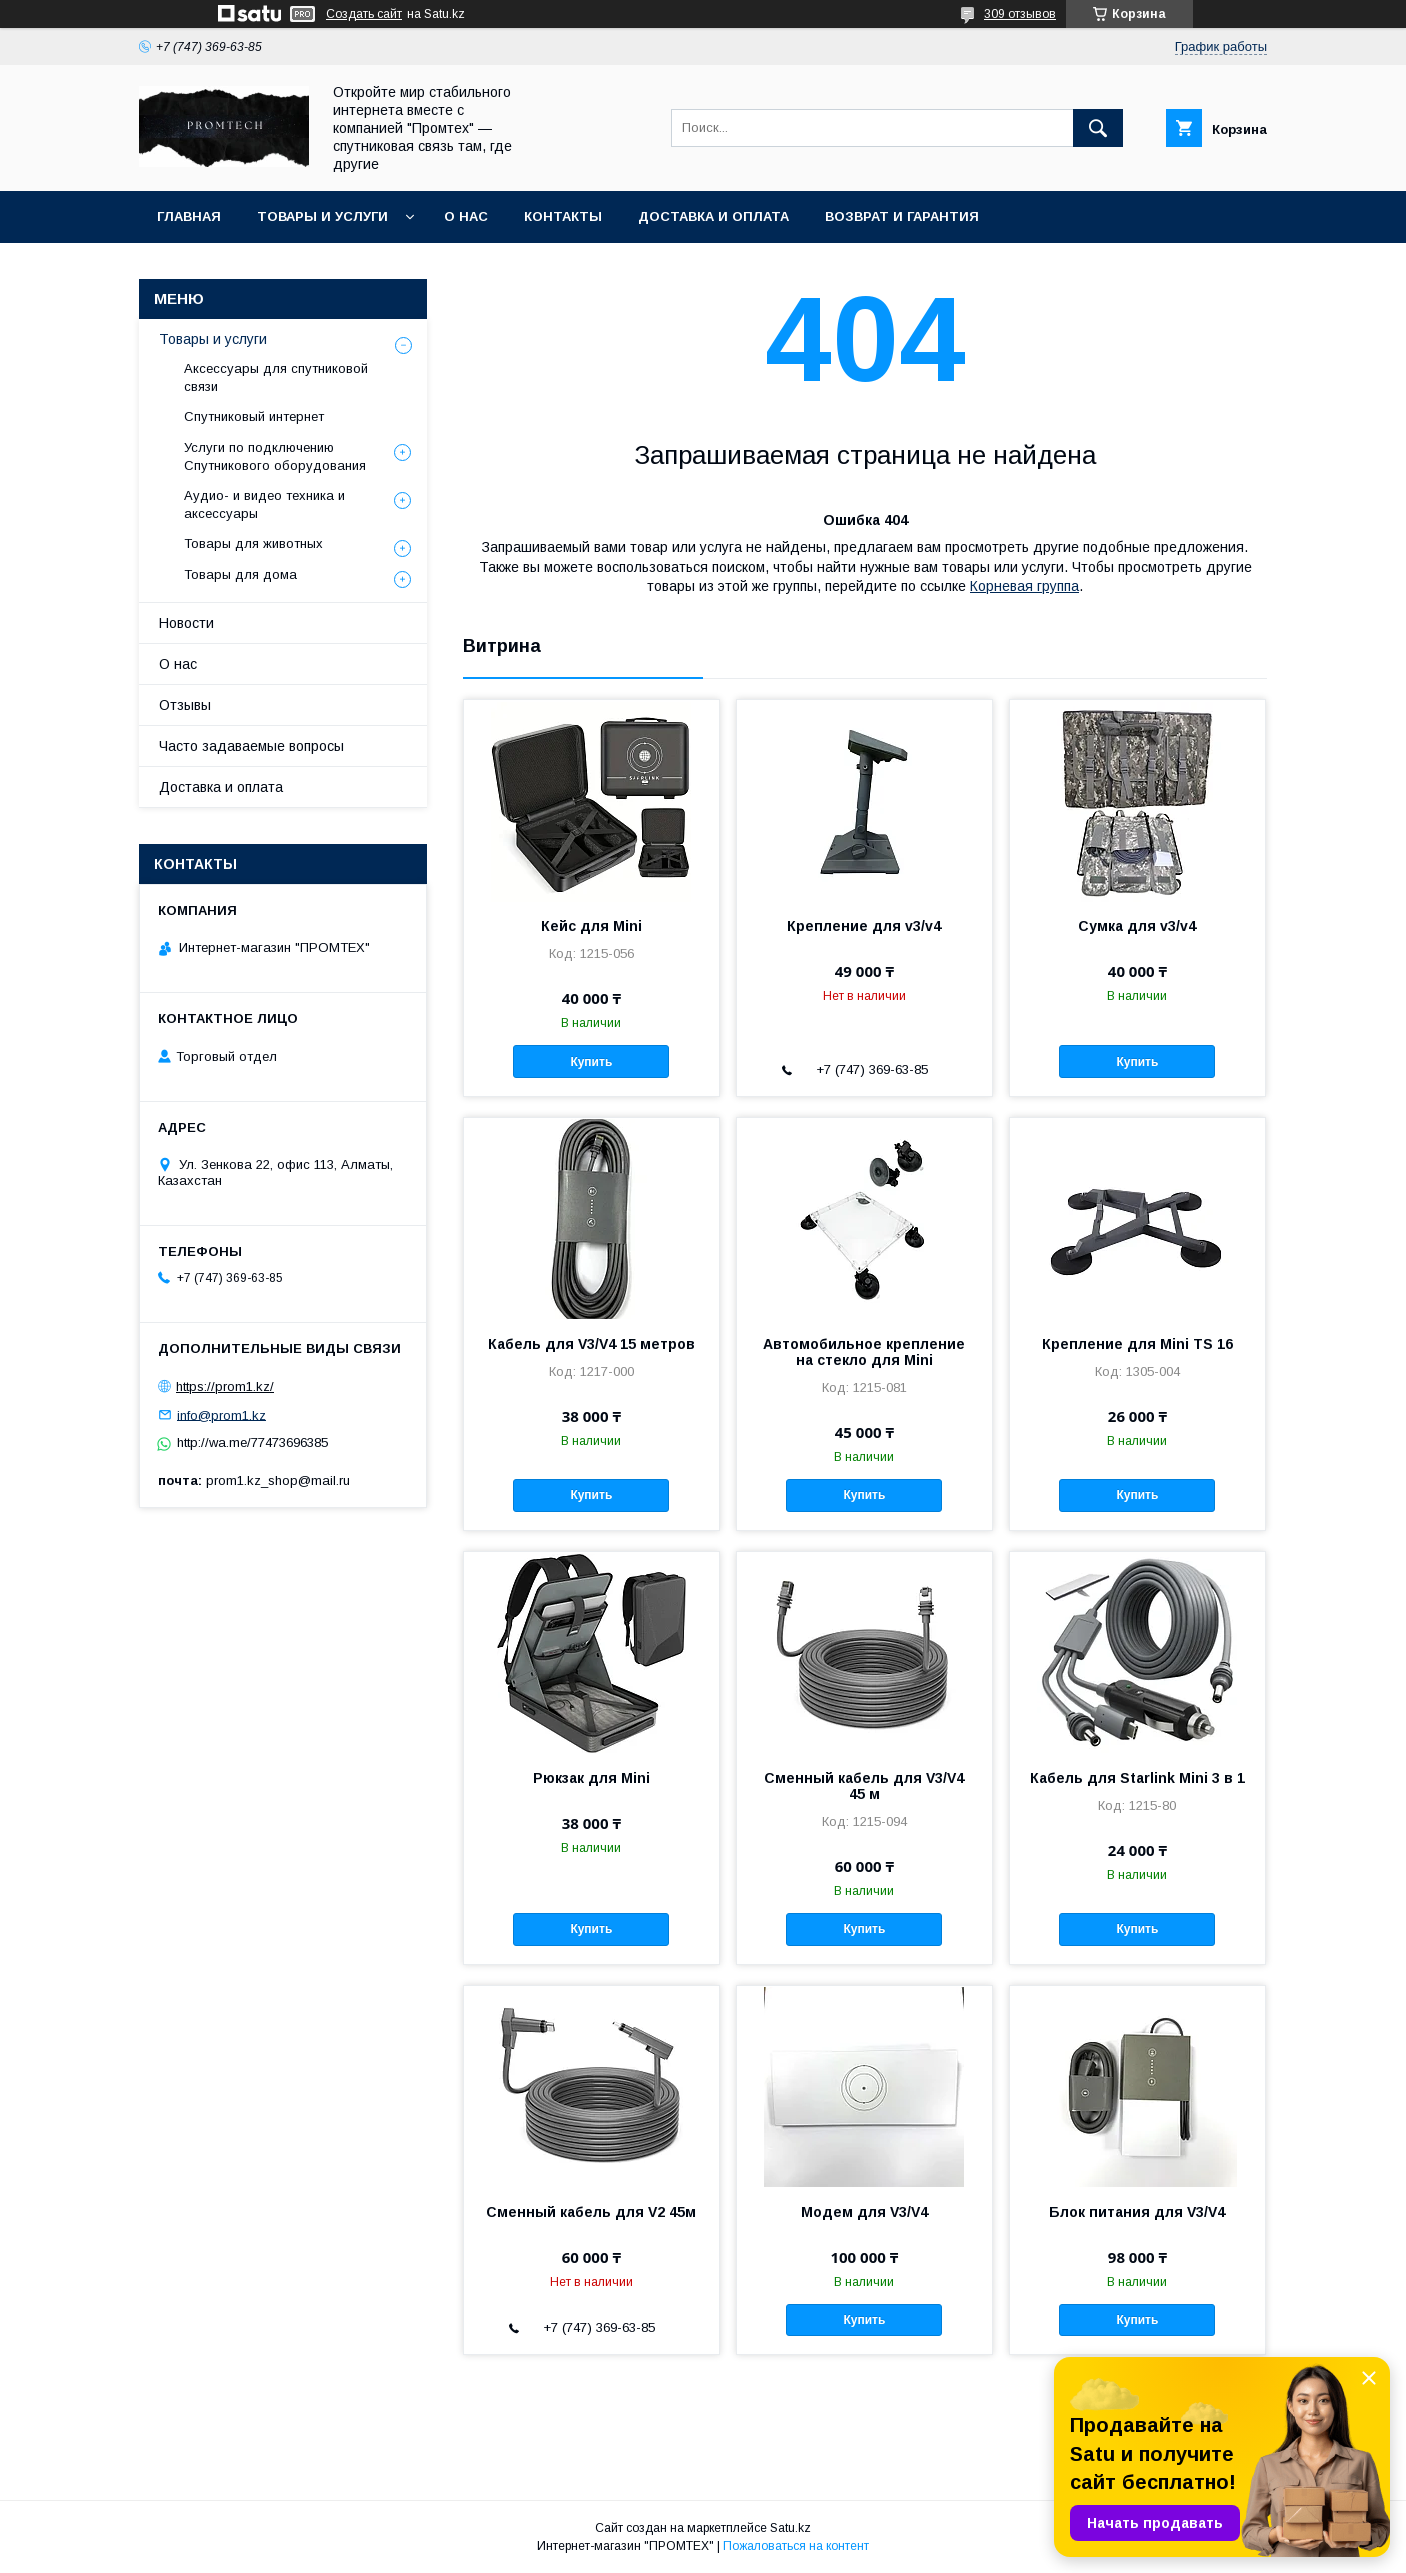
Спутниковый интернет (254, 416)
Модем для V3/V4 (864, 2212)
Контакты (563, 216)
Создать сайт (364, 14)
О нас (466, 216)
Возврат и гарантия (902, 216)
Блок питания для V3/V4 (1137, 2212)
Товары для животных (253, 543)
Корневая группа (1024, 586)
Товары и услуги (322, 216)
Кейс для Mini (591, 926)
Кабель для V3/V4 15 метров (591, 1344)
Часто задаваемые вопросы (251, 746)
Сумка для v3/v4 (1137, 926)
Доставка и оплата (713, 216)
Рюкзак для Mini (591, 1778)
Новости (186, 623)
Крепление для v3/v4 (864, 926)
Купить (591, 1062)
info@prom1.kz (221, 1414)
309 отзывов (1020, 14)
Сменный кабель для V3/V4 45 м (864, 1786)
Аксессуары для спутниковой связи (276, 377)
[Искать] (1098, 128)
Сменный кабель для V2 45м (591, 2212)
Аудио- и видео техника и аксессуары (264, 504)
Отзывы (185, 705)
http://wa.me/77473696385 (252, 1442)
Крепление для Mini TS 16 (1137, 1344)
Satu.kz (790, 2528)
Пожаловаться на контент (796, 2546)
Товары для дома (240, 574)
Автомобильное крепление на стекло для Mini (864, 1352)
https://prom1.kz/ (225, 1386)
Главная (189, 216)
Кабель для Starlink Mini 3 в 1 (1137, 1778)
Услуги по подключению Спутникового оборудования (275, 456)
